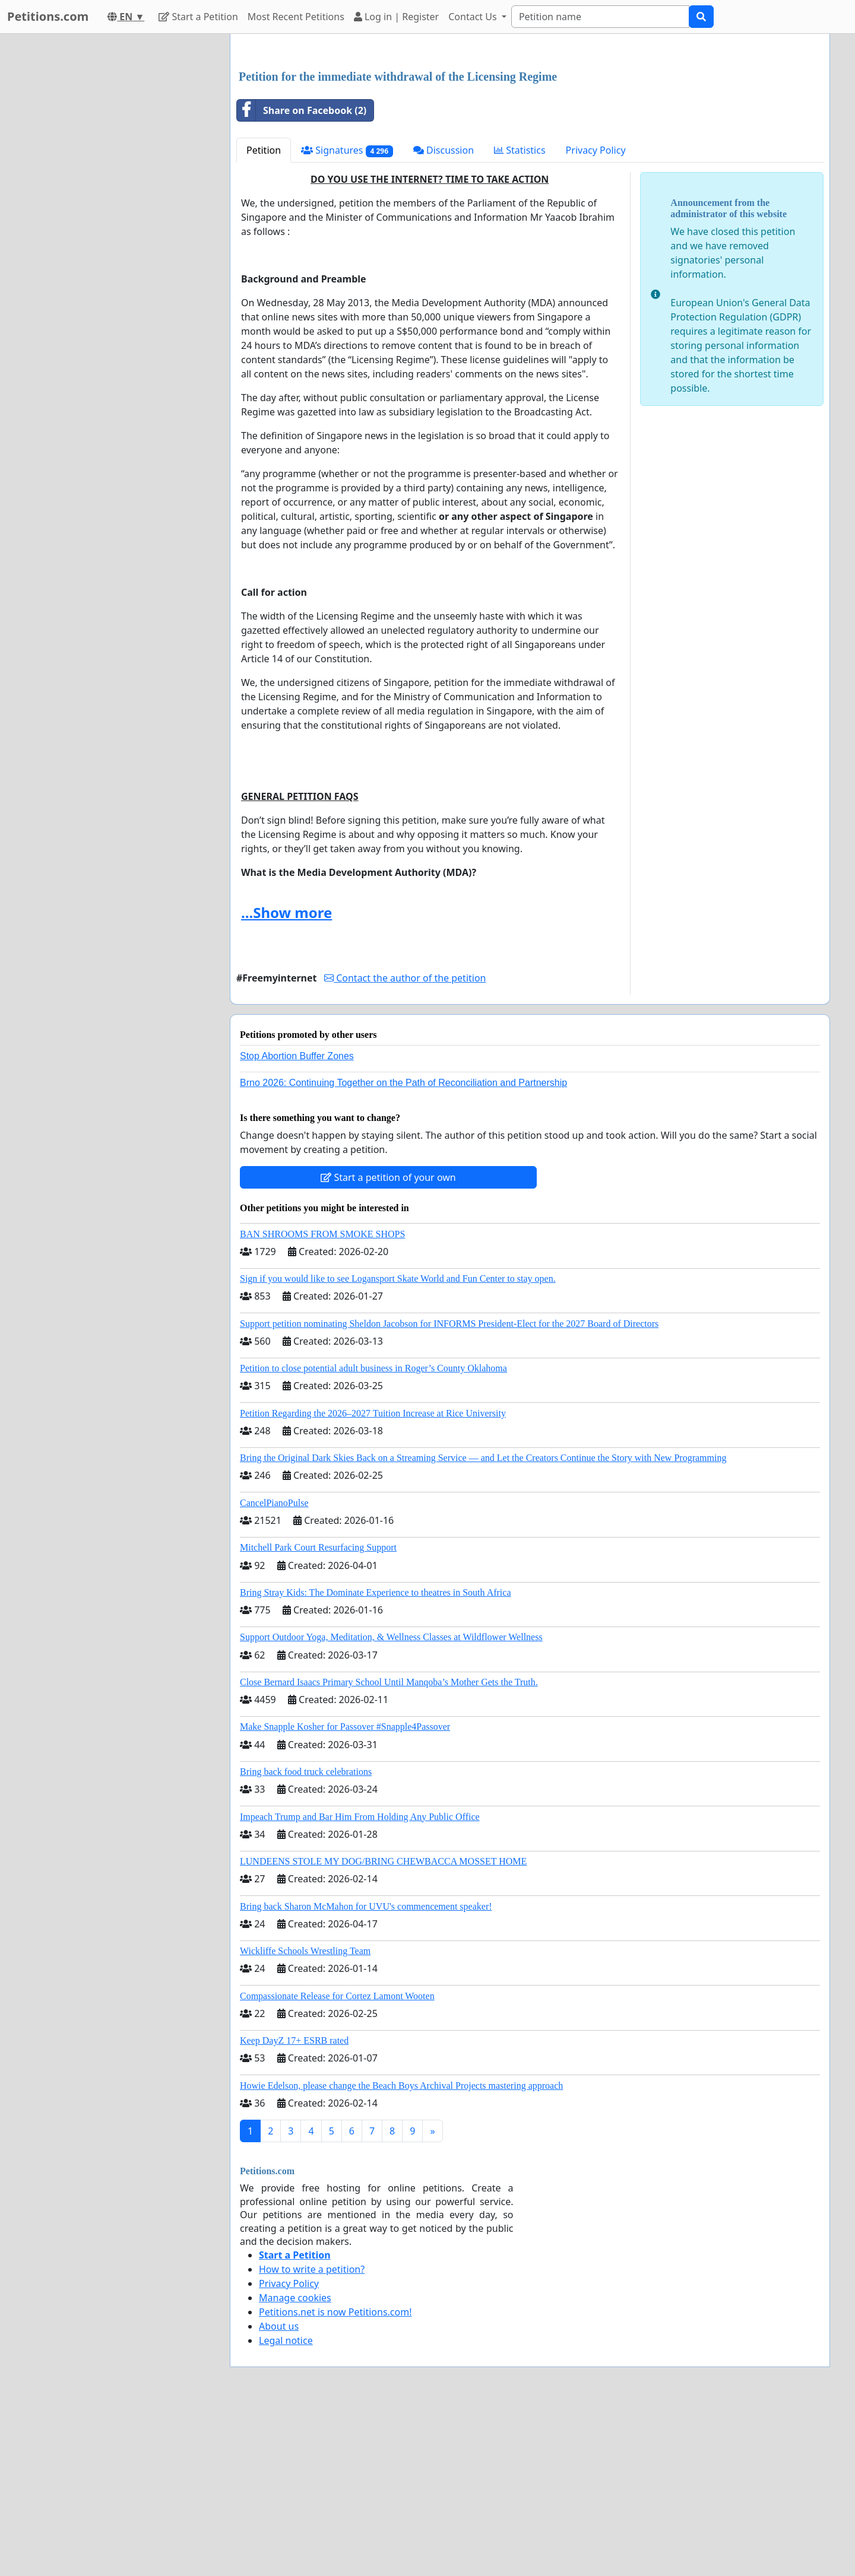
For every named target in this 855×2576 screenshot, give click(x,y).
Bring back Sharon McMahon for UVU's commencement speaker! (366, 2072)
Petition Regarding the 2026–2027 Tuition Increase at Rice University (373, 1579)
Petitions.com (47, 16)
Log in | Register (396, 16)
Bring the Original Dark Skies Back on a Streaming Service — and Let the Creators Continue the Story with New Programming (483, 1624)
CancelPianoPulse (274, 1669)
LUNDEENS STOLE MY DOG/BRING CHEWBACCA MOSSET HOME (383, 2027)
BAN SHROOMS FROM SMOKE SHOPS (322, 1400)
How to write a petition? (312, 2435)
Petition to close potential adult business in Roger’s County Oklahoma (373, 1534)
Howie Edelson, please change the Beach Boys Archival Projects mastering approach (401, 2252)
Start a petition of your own (388, 1343)
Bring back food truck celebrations (306, 1938)
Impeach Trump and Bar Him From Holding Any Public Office (360, 1983)
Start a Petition (198, 16)
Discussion (443, 316)
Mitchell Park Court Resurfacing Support (318, 1713)
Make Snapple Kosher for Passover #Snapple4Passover (345, 1893)
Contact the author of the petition (405, 1144)
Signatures (347, 316)
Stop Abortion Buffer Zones (297, 1222)
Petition (263, 316)
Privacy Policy (596, 316)
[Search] (600, 16)
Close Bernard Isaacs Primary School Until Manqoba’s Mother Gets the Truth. (389, 1848)
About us (279, 2492)
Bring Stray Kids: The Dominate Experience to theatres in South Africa (375, 1759)
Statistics (520, 316)
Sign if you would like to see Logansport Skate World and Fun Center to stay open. (398, 1445)
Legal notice (286, 2506)
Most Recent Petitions (296, 16)
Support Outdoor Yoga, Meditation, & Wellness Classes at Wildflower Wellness (391, 1803)
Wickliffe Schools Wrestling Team (305, 2117)
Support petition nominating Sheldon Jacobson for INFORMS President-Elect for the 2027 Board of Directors (449, 1490)
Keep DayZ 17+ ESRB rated (294, 2207)
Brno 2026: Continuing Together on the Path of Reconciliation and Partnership (403, 1249)
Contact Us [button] (473, 16)
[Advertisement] (530, 136)
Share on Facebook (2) (301, 276)
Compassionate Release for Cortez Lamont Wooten (337, 2162)
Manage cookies (295, 2463)
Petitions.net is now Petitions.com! (335, 2478)
